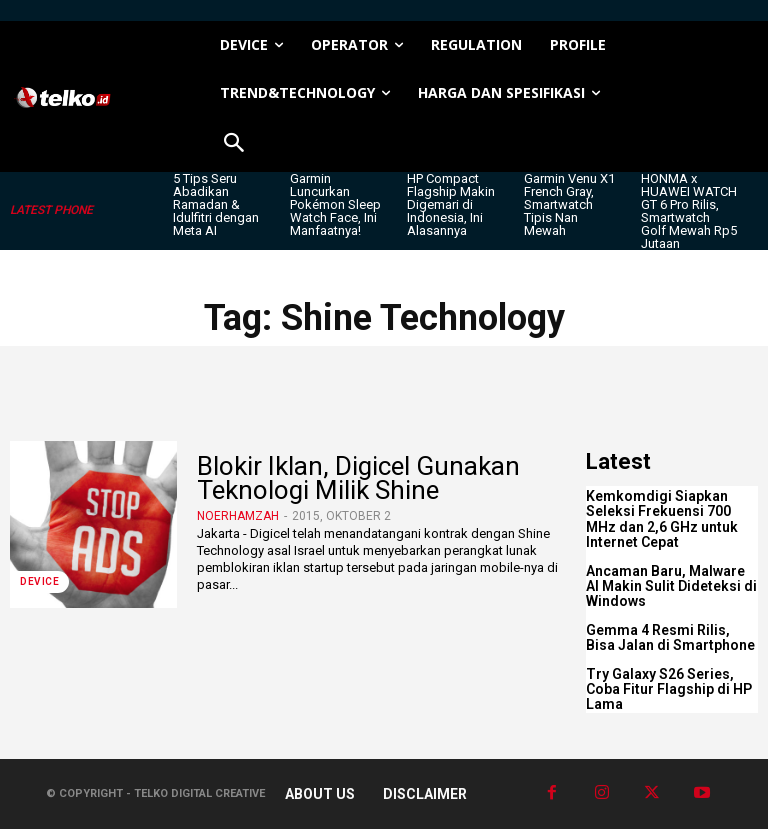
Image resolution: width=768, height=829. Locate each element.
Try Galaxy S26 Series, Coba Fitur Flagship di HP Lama (669, 689)
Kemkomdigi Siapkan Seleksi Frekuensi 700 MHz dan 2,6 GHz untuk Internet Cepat (662, 519)
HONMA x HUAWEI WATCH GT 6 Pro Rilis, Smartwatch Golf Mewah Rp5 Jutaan (689, 211)
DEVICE (39, 581)
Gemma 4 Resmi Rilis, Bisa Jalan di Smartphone (670, 637)
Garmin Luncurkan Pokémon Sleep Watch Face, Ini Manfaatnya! (335, 204)
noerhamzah (238, 516)
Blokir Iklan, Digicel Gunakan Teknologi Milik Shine (358, 477)
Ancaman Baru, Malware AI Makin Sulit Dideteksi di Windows (671, 586)
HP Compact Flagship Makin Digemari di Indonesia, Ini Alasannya (451, 204)
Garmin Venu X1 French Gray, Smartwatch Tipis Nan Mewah (569, 204)
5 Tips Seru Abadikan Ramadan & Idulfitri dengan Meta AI (216, 204)
